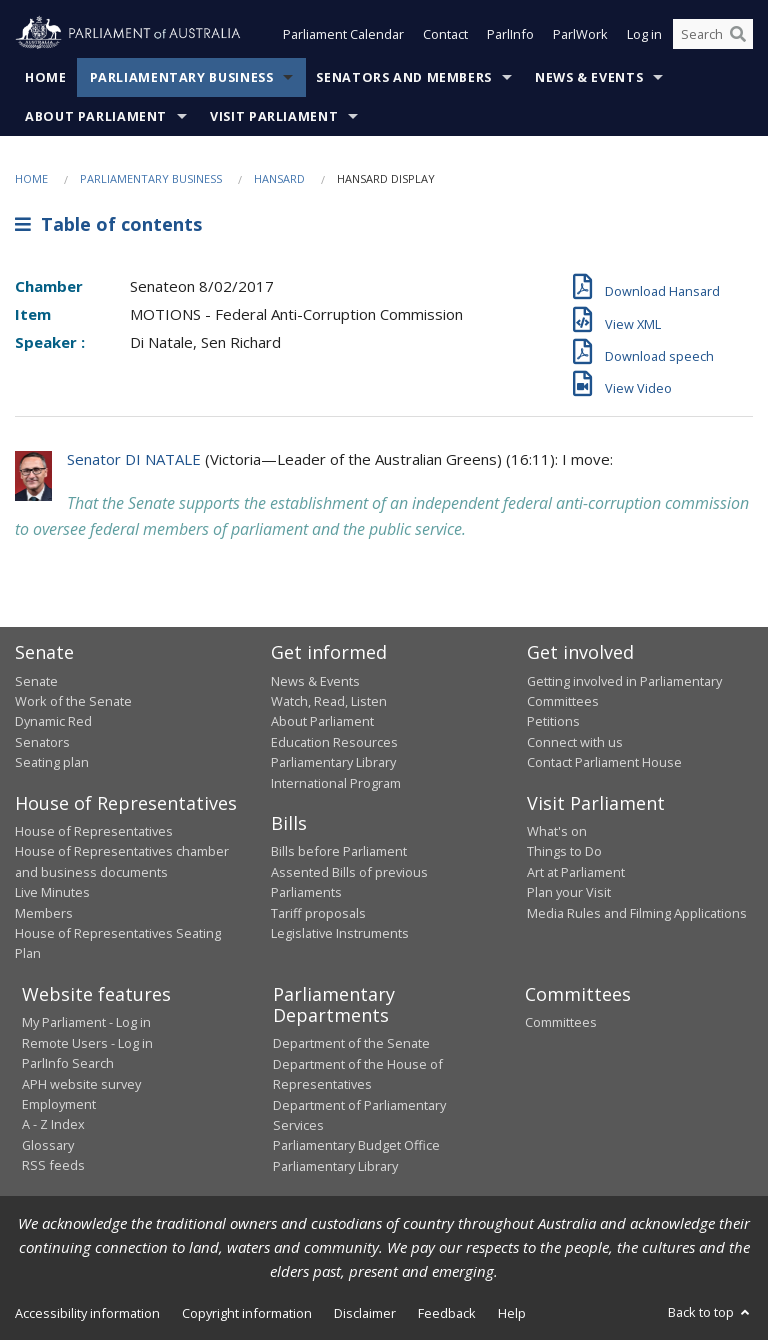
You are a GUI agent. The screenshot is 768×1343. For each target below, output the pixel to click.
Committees (561, 1025)
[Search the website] (713, 38)
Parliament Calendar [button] (343, 38)
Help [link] (512, 1315)
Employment (59, 1106)
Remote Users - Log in (87, 1045)
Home (46, 79)
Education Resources (334, 744)
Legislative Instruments (340, 935)
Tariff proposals (318, 915)
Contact (445, 38)
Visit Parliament (274, 118)
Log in (644, 38)
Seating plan (52, 765)
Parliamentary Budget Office (356, 1148)
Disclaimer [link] (365, 1315)
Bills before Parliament (339, 854)
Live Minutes (52, 895)
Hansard (279, 180)
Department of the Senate (351, 1046)
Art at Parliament (576, 874)
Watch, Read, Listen (329, 703)
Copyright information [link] (247, 1315)
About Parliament (96, 118)
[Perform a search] (738, 38)
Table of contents (108, 227)
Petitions (553, 724)
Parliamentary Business (182, 79)
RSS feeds (53, 1167)
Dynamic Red (53, 724)
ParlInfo (510, 38)
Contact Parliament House (604, 765)
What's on (557, 833)
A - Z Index (53, 1127)
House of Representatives (94, 833)
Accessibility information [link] (87, 1315)
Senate (36, 683)
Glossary (48, 1147)
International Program (336, 785)
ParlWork (580, 38)
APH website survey (81, 1086)
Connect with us (575, 744)
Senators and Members (404, 79)
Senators (42, 744)
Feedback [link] (447, 1315)
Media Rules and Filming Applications (637, 915)
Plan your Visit (569, 895)
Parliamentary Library (333, 765)
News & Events (589, 79)
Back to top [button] (710, 1314)
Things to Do (564, 854)
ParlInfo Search (68, 1065)
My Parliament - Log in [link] (86, 1025)
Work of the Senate (73, 703)
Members (44, 915)
